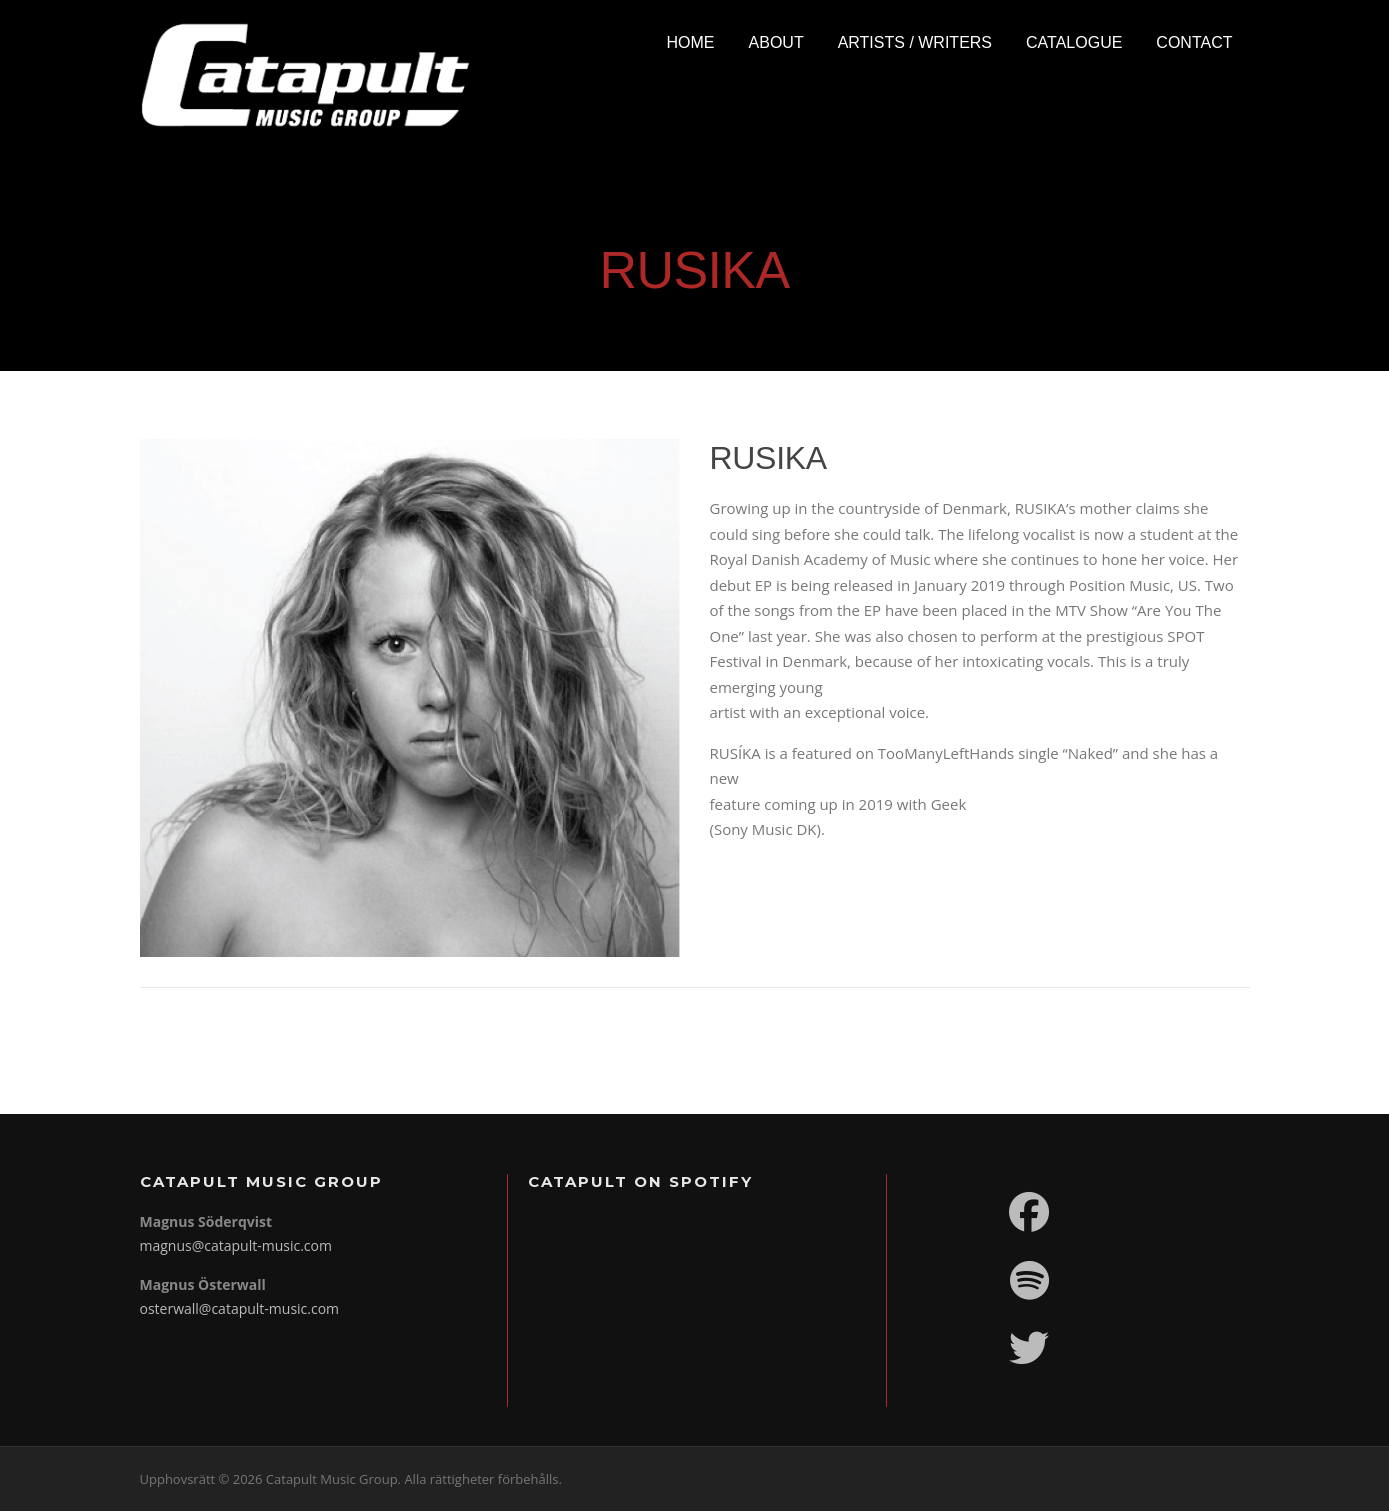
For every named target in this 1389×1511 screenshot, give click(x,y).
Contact (1194, 42)
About (776, 42)
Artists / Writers (915, 42)
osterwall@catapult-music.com (240, 1308)
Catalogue (1074, 42)
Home (691, 42)
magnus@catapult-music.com (236, 1245)
